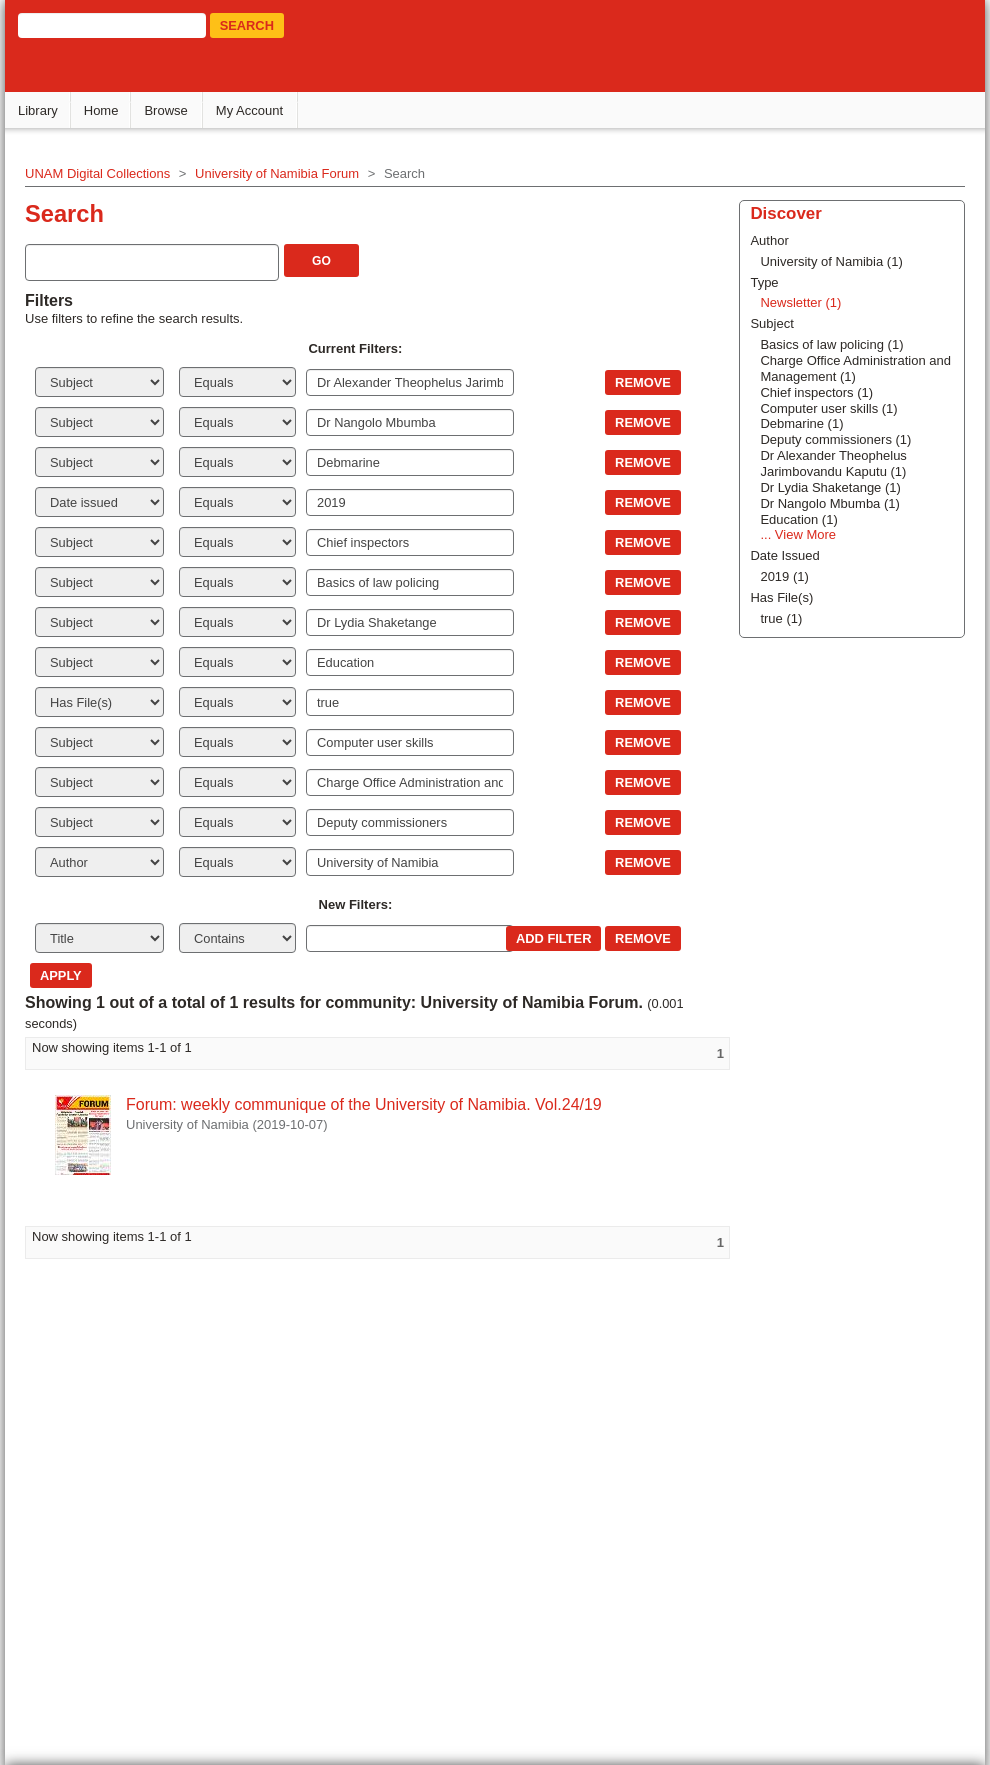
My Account (249, 110)
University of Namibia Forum (277, 173)
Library (38, 110)
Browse (165, 110)
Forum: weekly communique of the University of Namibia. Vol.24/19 (364, 1104)
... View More (798, 534)
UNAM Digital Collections (97, 173)
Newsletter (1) (800, 302)
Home (101, 110)
